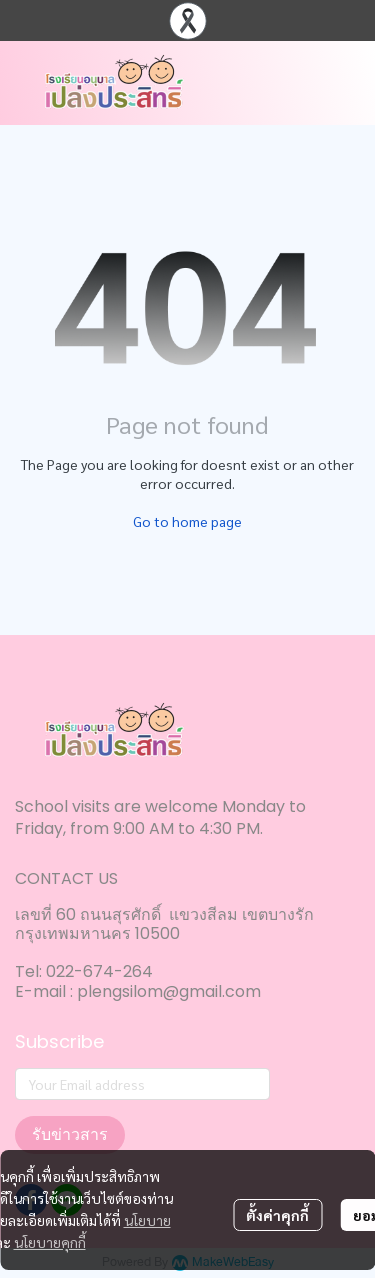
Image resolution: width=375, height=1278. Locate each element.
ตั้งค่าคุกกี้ (277, 1215)
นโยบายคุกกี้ (50, 1242)
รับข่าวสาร (70, 1134)
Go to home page (187, 521)
